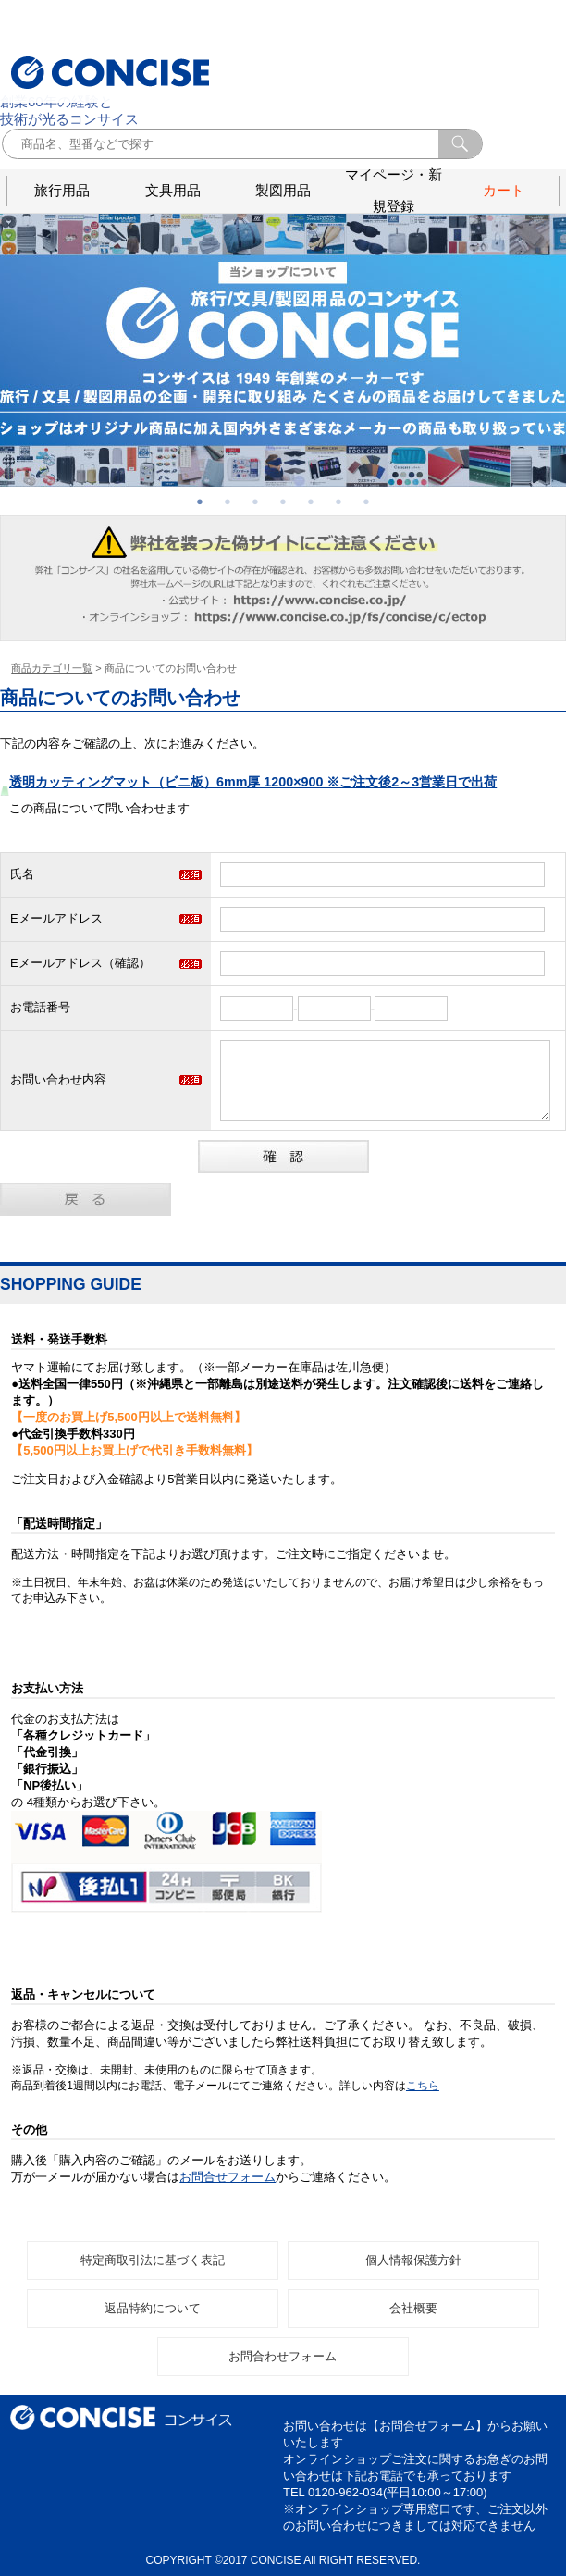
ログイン (435, 33)
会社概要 (496, 33)
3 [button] (255, 501)
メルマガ (465, 33)
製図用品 (283, 190)
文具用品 (173, 190)
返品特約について (153, 2308)
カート (503, 190)
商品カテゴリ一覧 (51, 668)
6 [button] (338, 501)
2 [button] (227, 501)
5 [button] (310, 501)
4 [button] (283, 501)
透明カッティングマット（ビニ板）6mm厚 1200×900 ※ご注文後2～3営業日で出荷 (253, 781)
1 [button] (200, 501)
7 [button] (366, 501)
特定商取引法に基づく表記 (152, 2260)
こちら (422, 2085)
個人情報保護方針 (413, 2260)
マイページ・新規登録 (393, 191)
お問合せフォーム (227, 2177)
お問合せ (525, 33)
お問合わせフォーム (282, 2356)
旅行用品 (62, 190)
